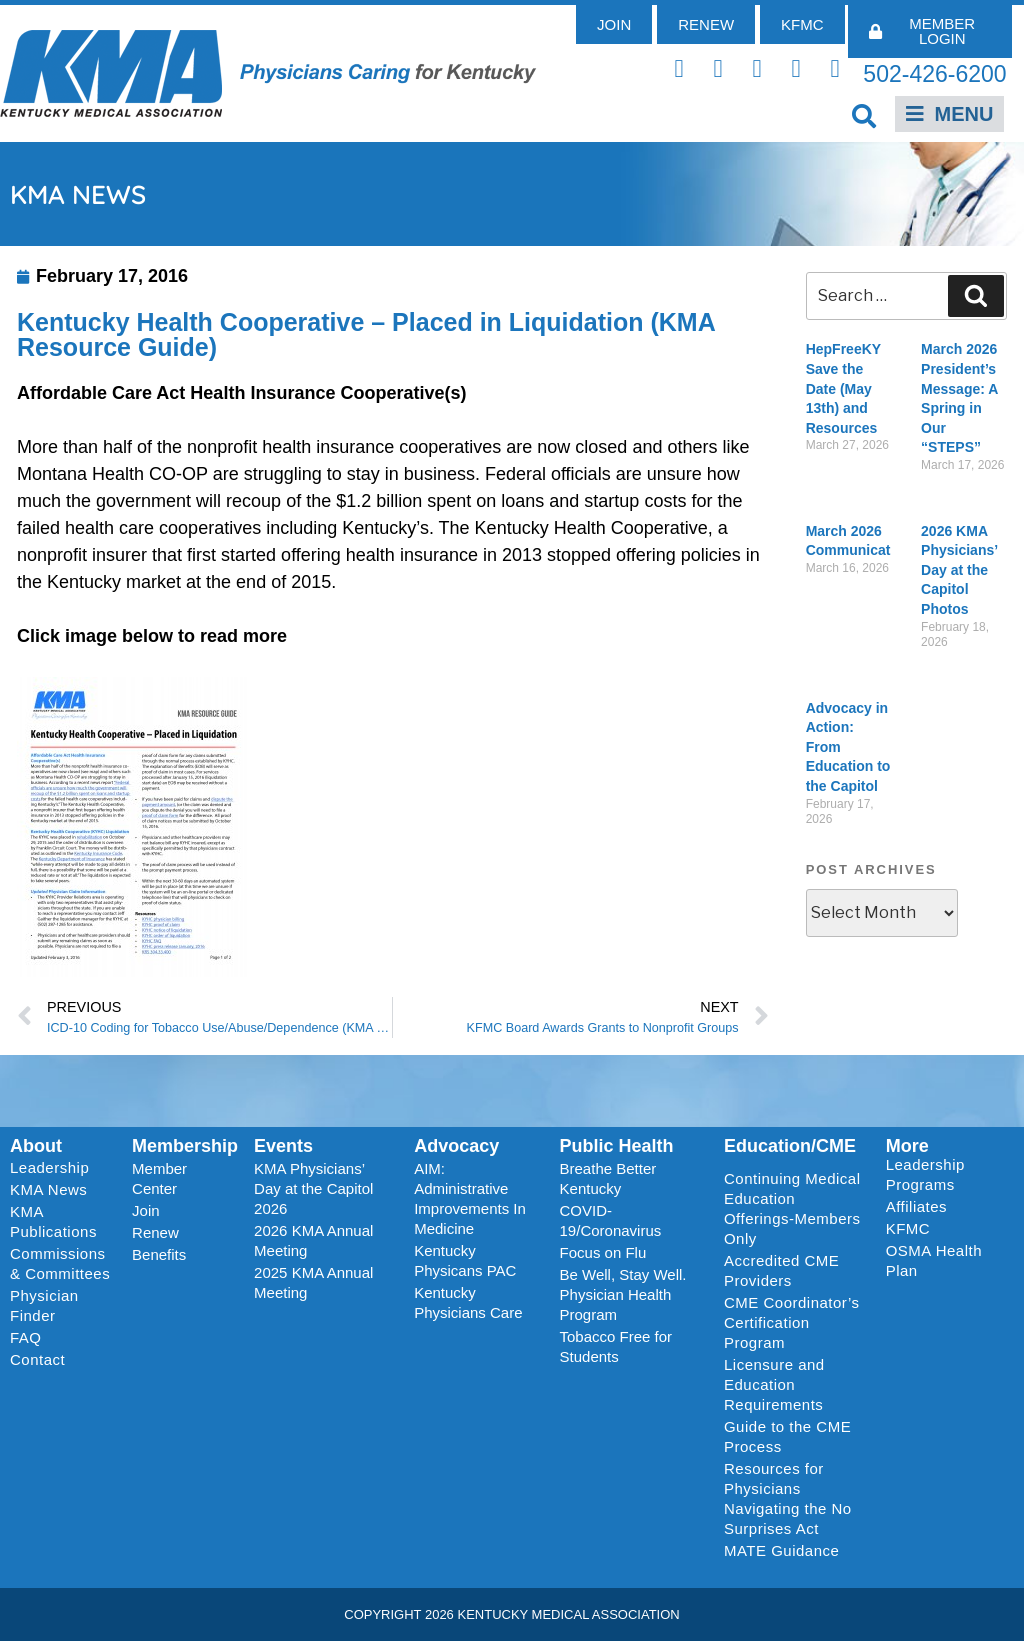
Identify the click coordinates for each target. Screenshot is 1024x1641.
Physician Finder (44, 1305)
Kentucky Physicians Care (468, 1302)
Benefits (159, 1254)
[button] (864, 115)
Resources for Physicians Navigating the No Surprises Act (788, 1498)
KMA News (48, 1189)
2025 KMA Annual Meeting (313, 1282)
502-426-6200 (934, 74)
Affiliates (921, 1207)
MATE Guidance (781, 1550)
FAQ (26, 1337)
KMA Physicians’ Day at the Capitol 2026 (313, 1188)
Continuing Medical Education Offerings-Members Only (792, 1208)
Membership (185, 1146)
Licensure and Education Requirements (774, 1384)
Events (283, 1146)
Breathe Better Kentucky (608, 1178)
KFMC (908, 1228)
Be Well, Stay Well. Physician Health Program (623, 1294)
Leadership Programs (945, 1174)
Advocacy (456, 1146)
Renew (155, 1232)
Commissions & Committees (60, 1263)
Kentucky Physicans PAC (465, 1260)
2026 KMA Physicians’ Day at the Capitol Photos (959, 570)
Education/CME (790, 1146)
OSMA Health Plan (934, 1260)
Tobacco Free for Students (616, 1346)
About (36, 1146)
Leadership (54, 1168)
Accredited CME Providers (781, 1270)
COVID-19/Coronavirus (611, 1220)
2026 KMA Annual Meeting (313, 1240)
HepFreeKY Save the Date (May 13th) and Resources (843, 388)
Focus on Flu (603, 1252)
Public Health (617, 1146)
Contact (37, 1359)
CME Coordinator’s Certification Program (792, 1322)
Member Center (159, 1178)
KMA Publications (53, 1221)
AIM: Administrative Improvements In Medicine (470, 1198)
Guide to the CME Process (787, 1436)
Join (146, 1210)
